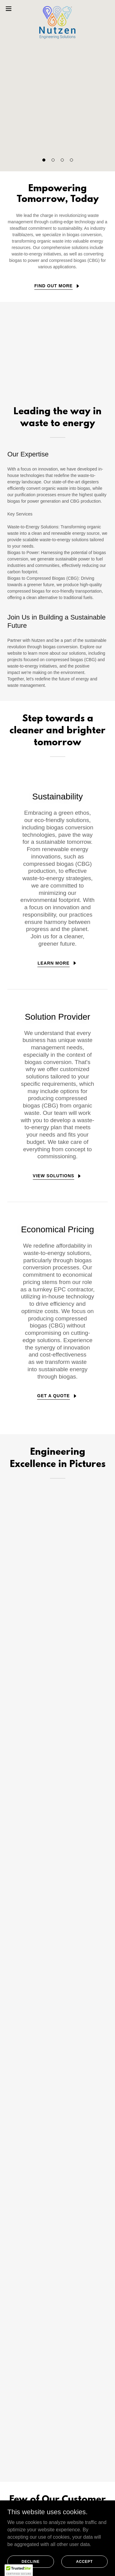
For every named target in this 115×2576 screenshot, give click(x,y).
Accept (84, 2561)
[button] (43, 160)
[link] (57, 8)
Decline (30, 2561)
